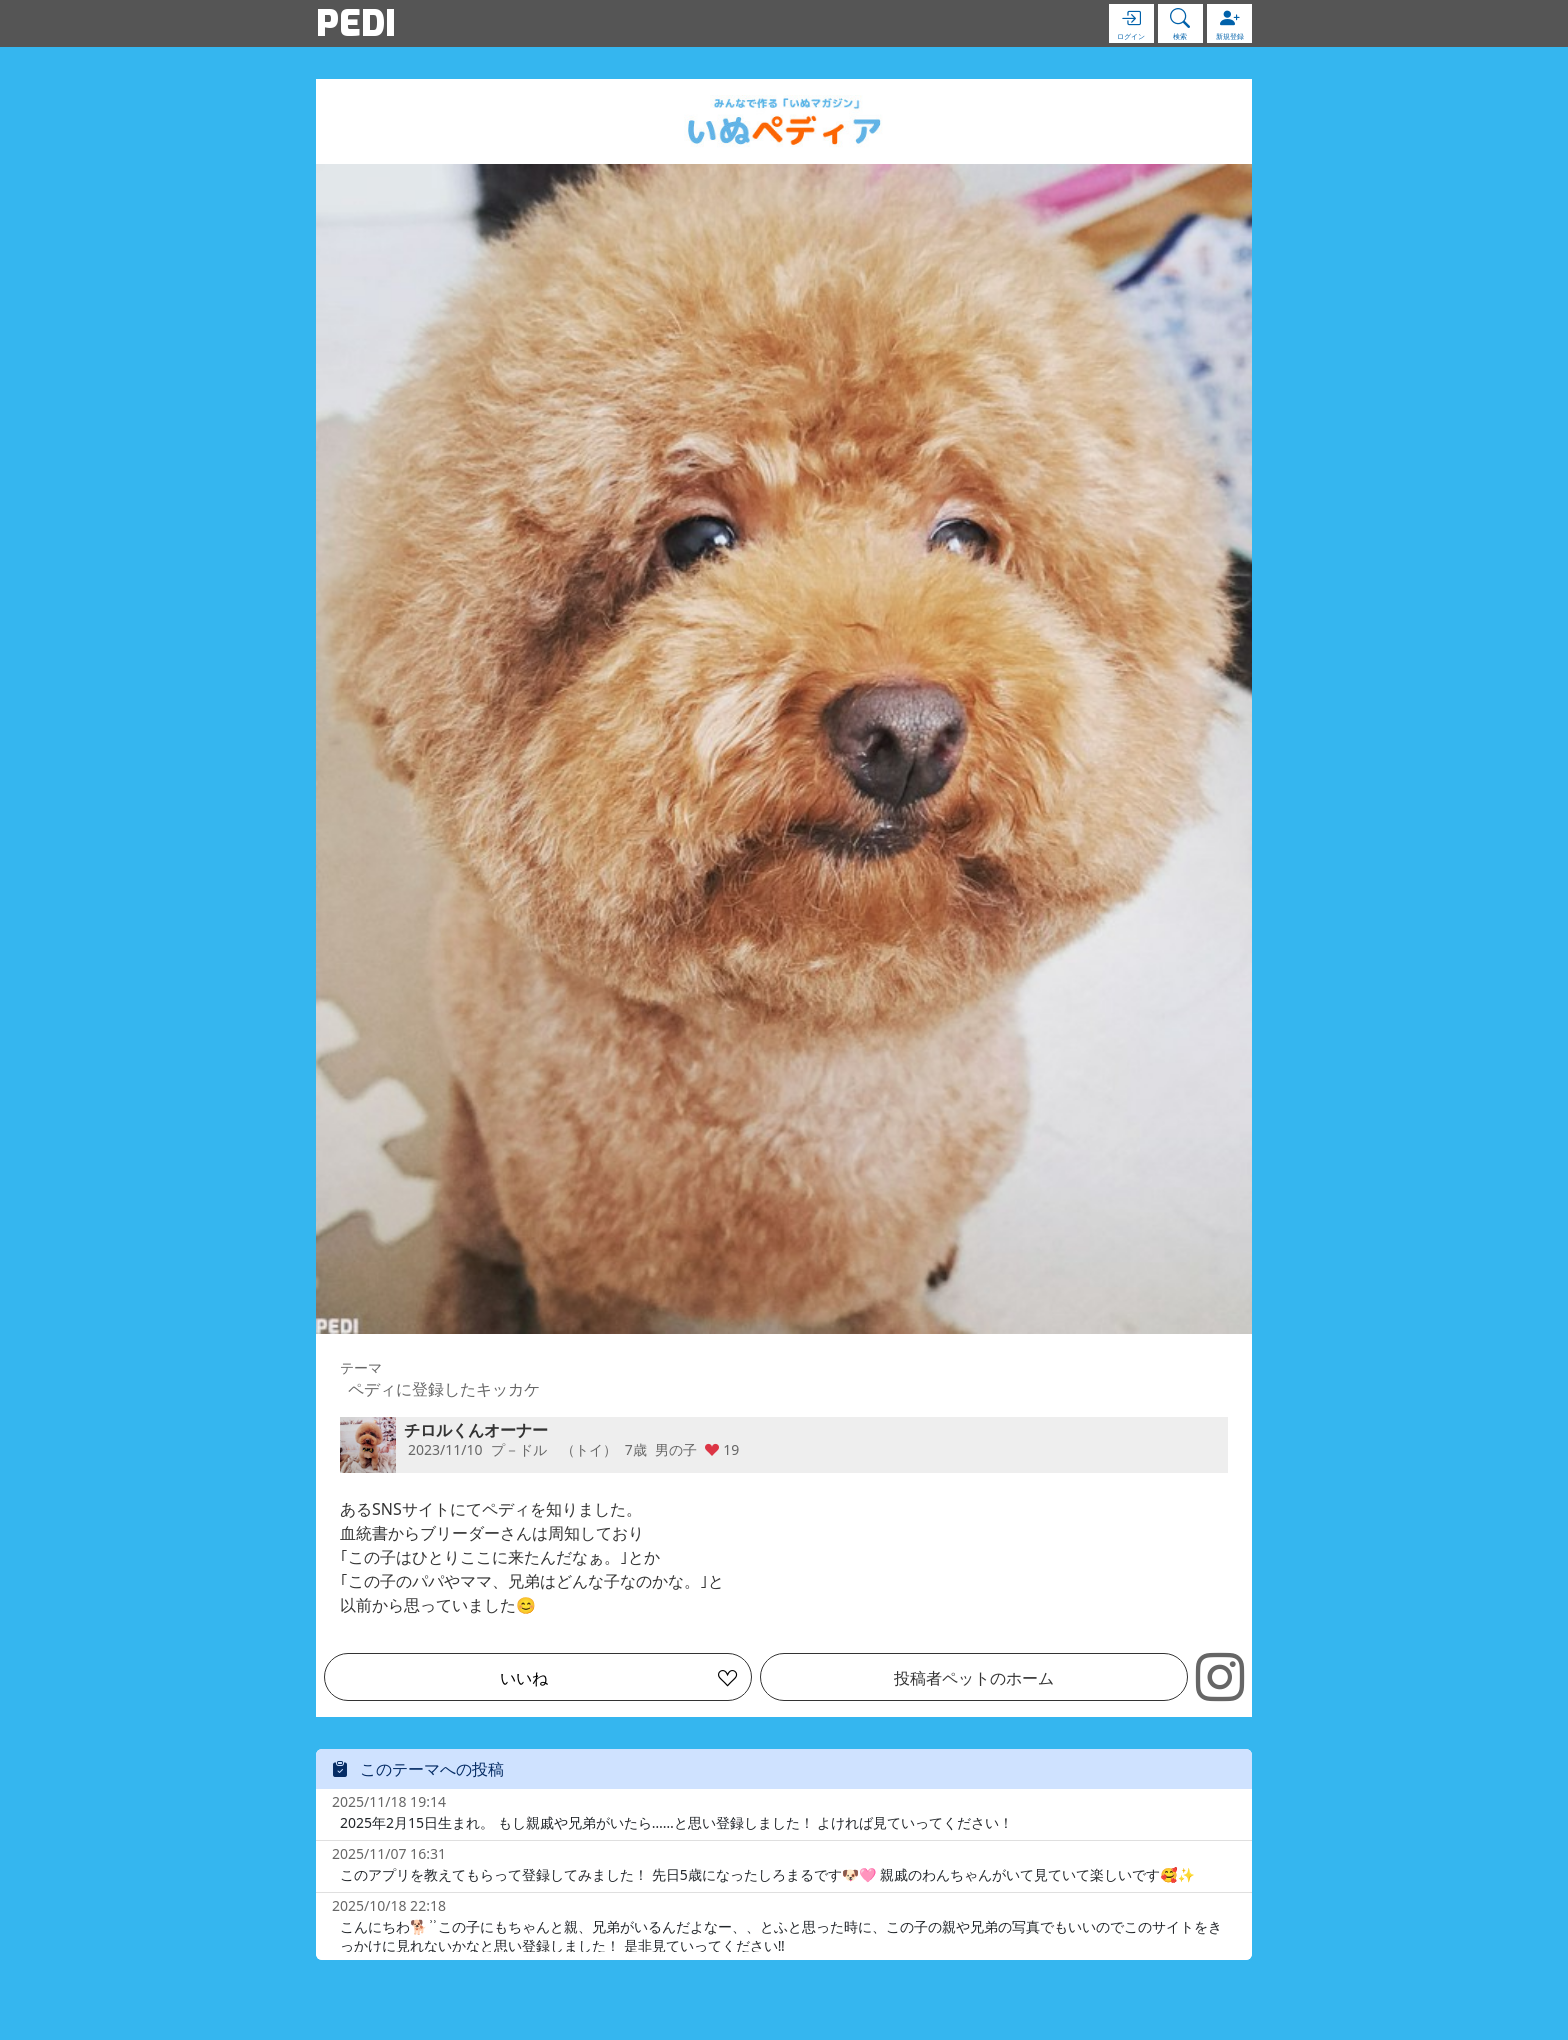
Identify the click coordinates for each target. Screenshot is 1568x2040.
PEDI (356, 23)
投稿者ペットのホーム (974, 1678)
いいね (524, 1678)
